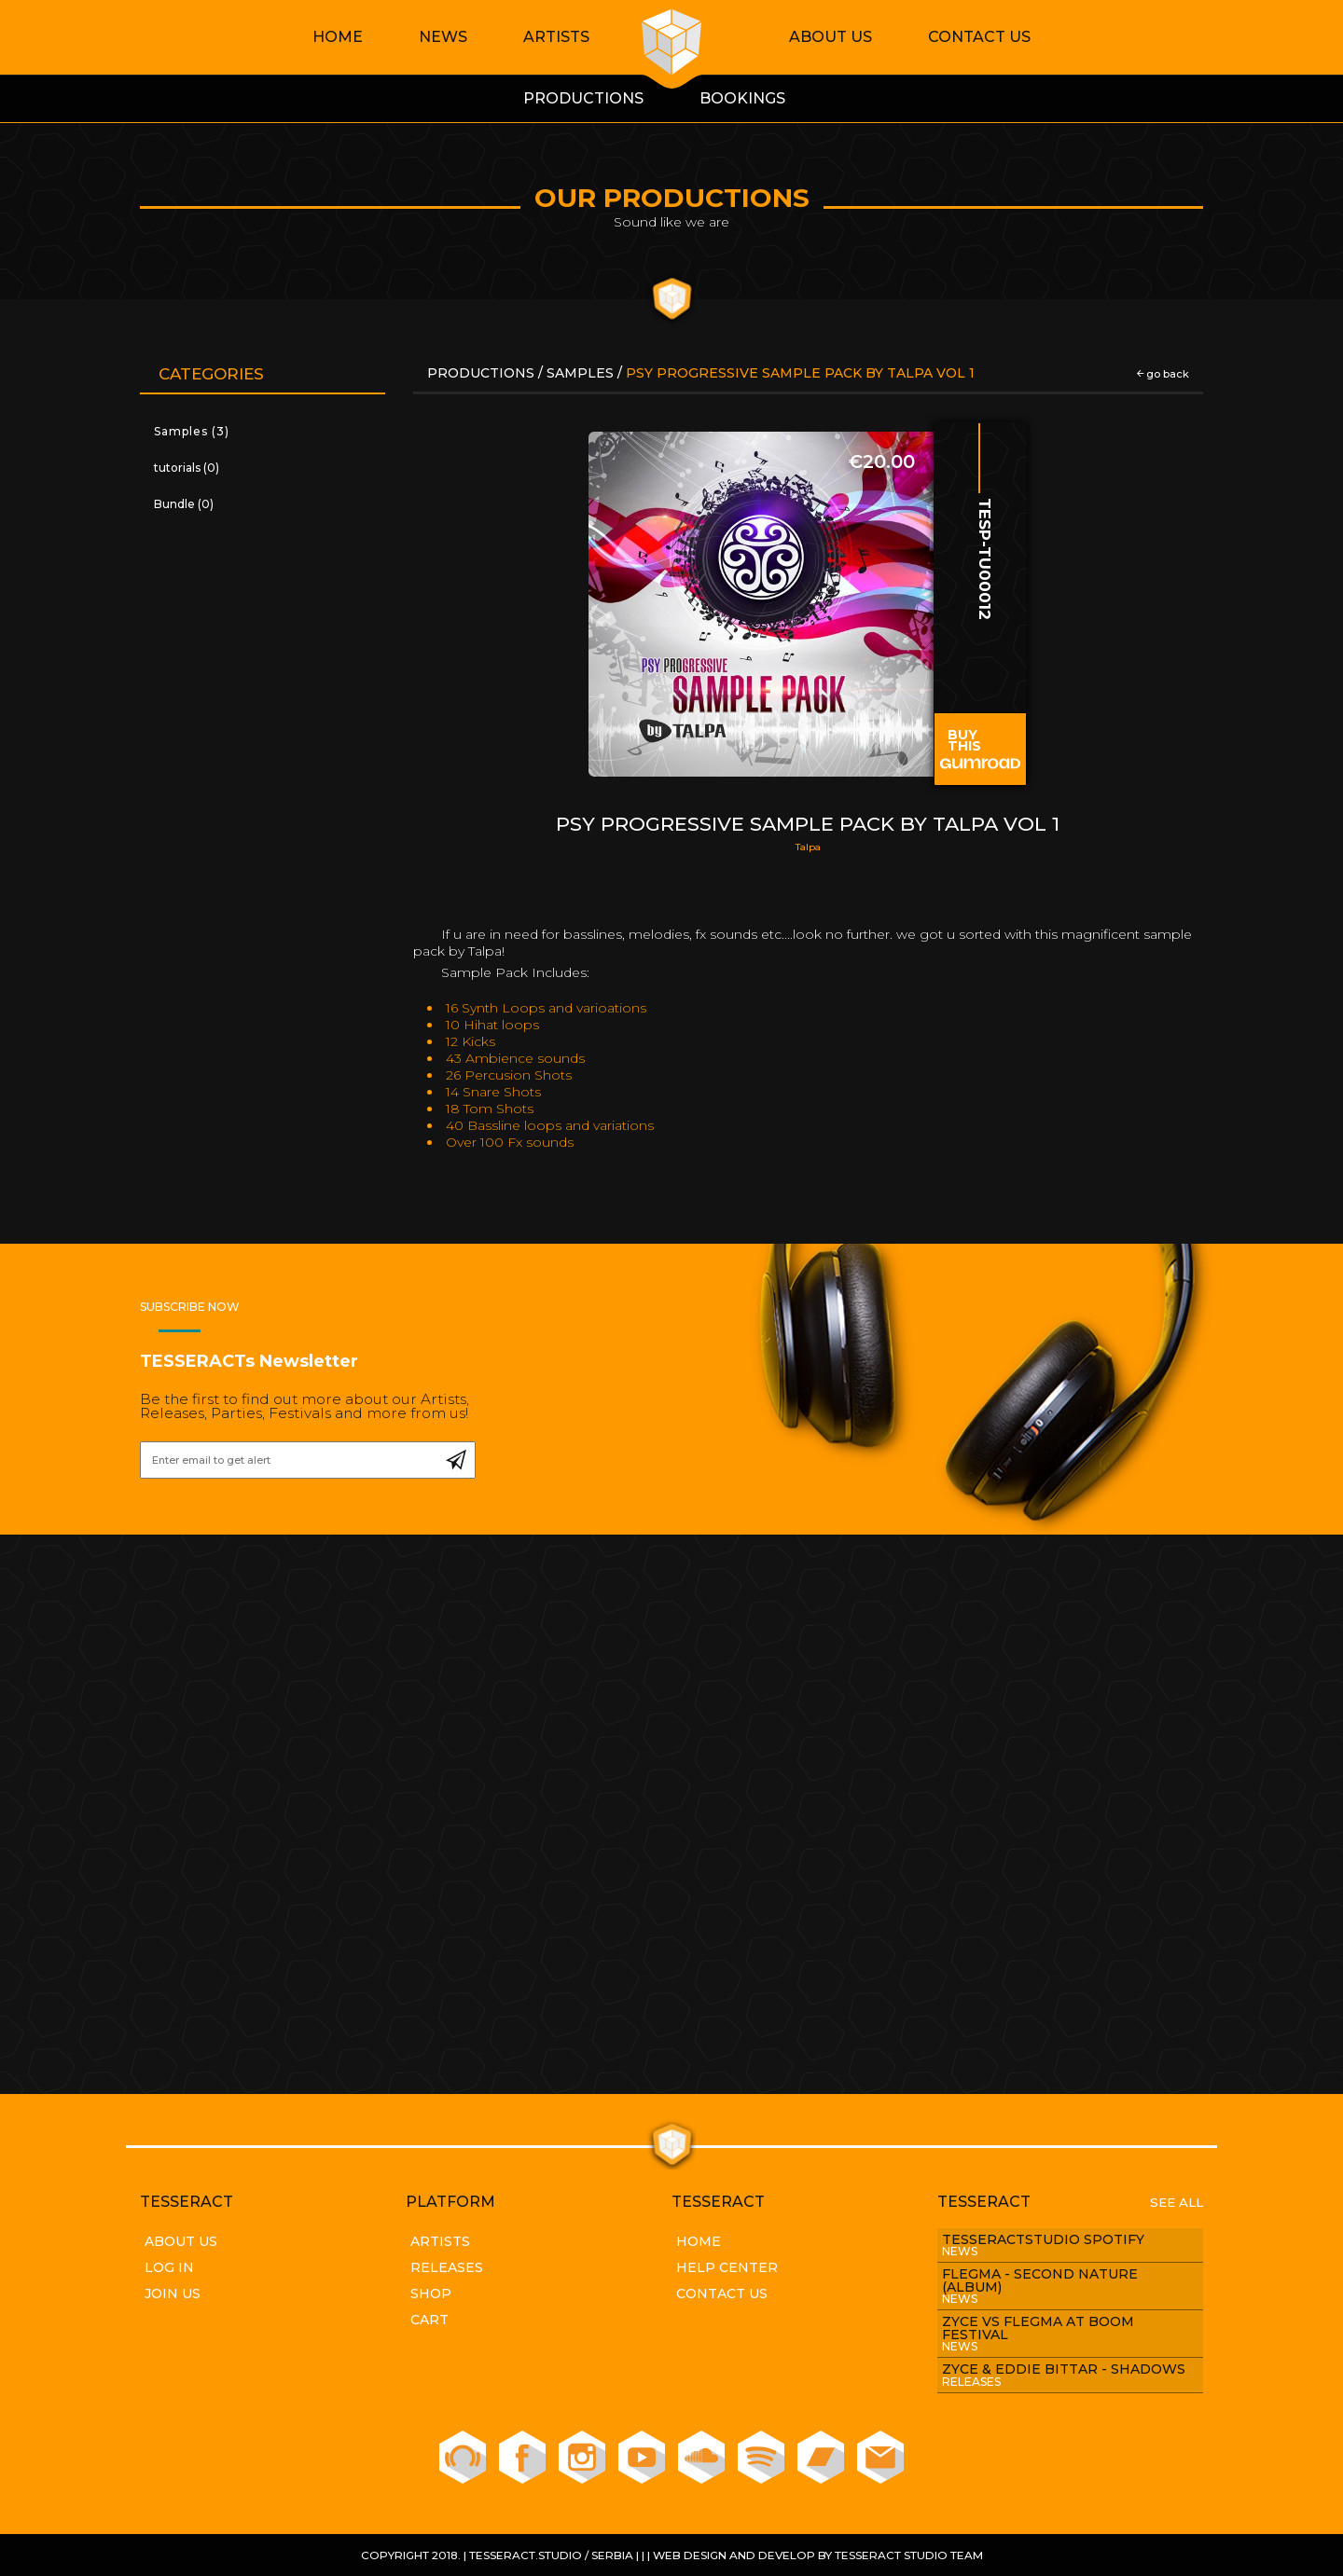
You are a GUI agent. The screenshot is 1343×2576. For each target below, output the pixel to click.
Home (337, 37)
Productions (482, 373)
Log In (169, 2267)
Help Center (727, 2267)
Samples (580, 373)
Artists (556, 37)
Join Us (173, 2293)
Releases (446, 2267)
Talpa (808, 847)
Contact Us (979, 37)
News (443, 37)
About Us (830, 37)
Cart (429, 2319)
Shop (430, 2293)
